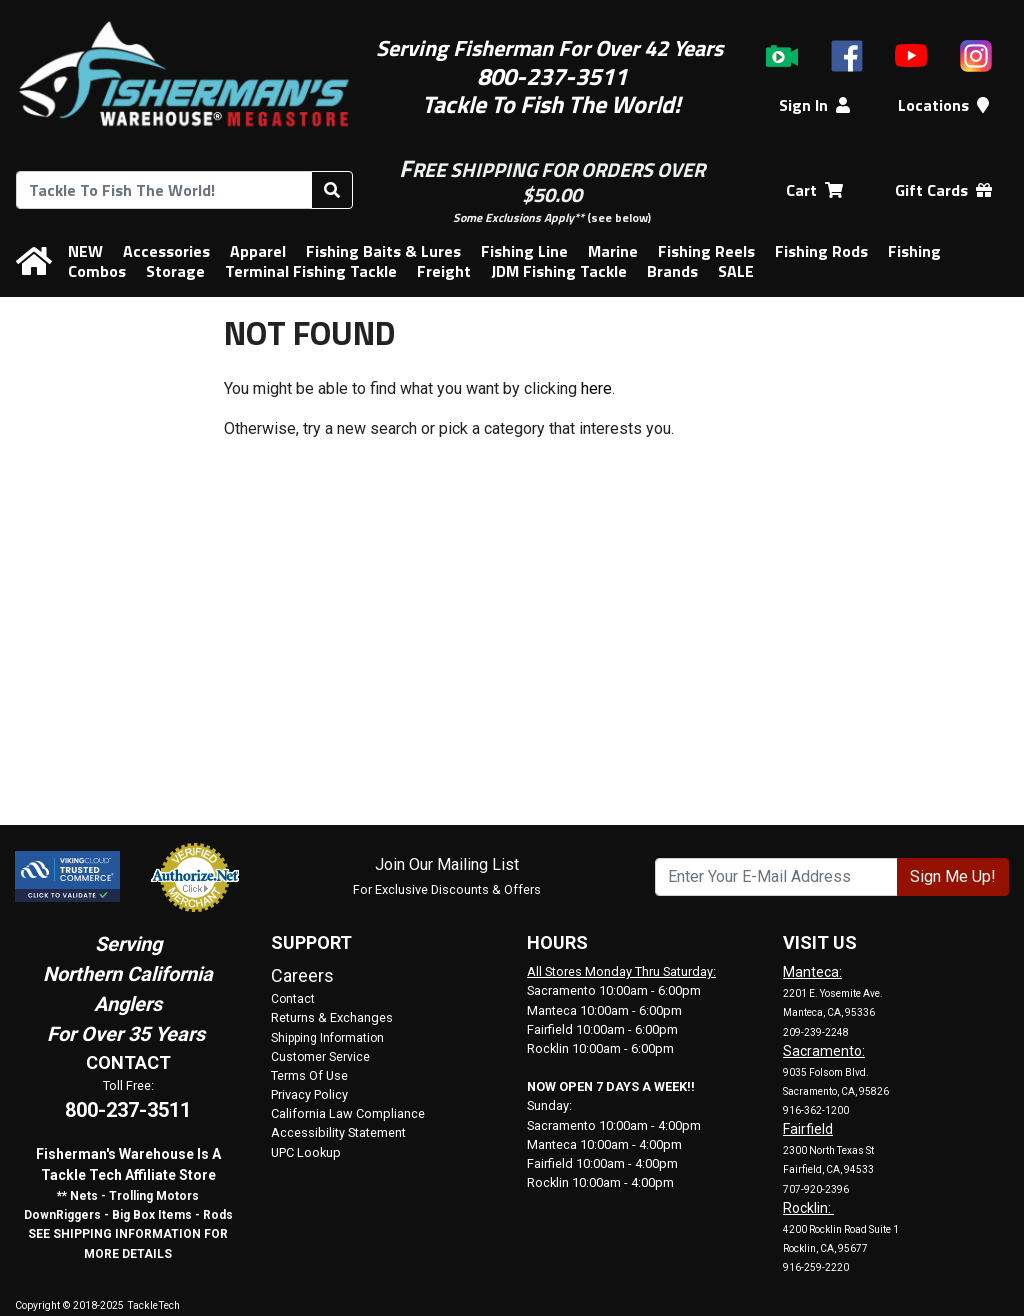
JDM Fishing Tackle (559, 271)
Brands (672, 271)
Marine (613, 251)
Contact (293, 999)
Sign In (814, 105)
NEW (85, 251)
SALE (736, 271)
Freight (444, 271)
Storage (175, 271)
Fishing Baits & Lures (383, 251)
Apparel (258, 251)
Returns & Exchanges (332, 1017)
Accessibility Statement (338, 1132)
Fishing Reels (706, 251)
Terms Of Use (309, 1075)
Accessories (166, 251)
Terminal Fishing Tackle (311, 271)
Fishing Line (524, 251)
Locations (943, 105)
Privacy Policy (309, 1094)
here (596, 388)
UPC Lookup (306, 1152)
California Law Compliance (348, 1113)
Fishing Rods (821, 251)
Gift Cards (943, 190)
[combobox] (164, 190)
